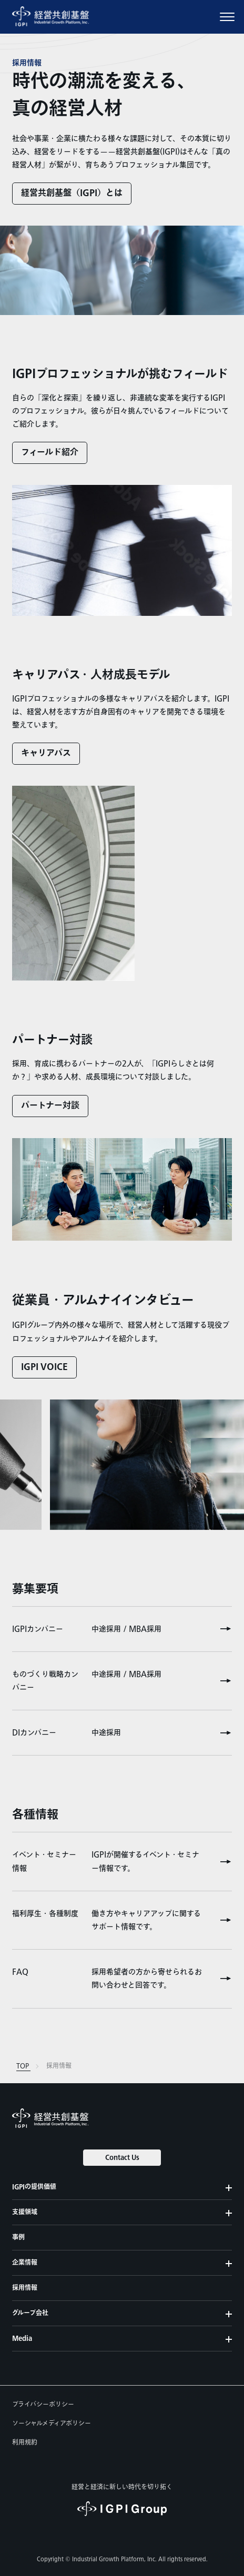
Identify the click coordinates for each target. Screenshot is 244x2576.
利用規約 (24, 2442)
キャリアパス (46, 753)
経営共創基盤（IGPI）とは (72, 193)
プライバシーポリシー (43, 2404)
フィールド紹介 (49, 452)
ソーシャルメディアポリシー (51, 2423)
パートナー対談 (50, 1105)
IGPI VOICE (44, 1367)
